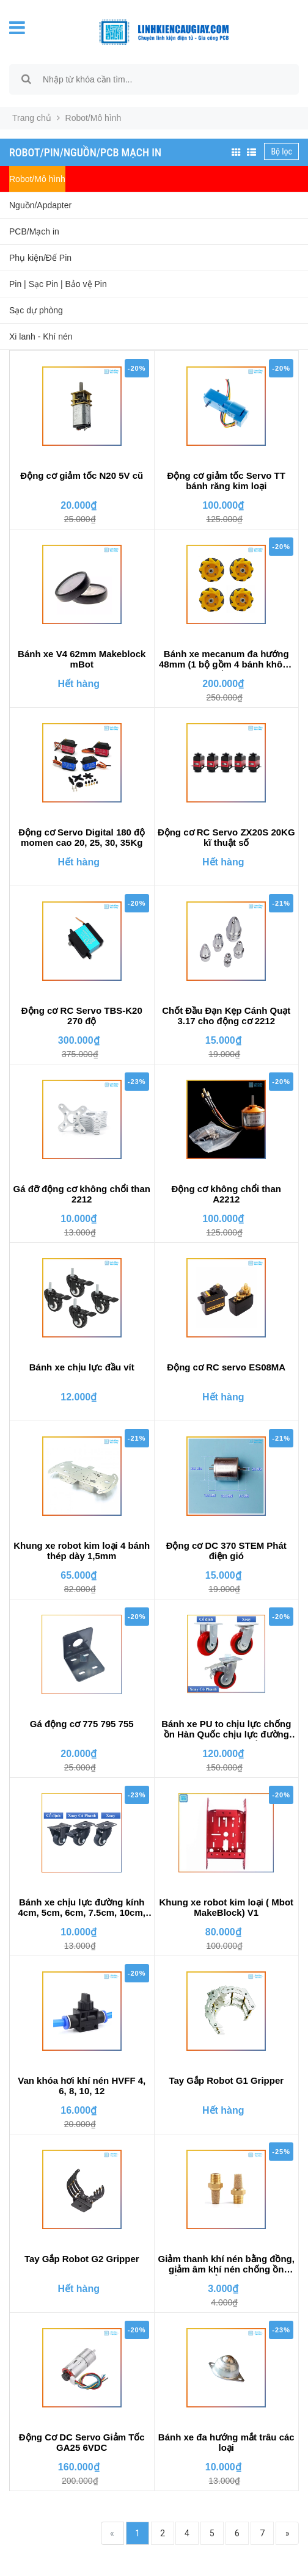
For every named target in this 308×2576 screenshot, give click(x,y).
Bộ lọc (281, 151)
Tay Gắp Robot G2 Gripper (81, 2259)
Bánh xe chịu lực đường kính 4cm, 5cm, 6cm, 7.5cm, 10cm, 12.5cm (81, 1908)
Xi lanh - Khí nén (41, 336)
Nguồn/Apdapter (40, 205)
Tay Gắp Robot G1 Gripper (226, 2080)
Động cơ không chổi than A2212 (227, 1194)
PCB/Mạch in (34, 231)
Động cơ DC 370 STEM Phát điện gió (226, 1550)
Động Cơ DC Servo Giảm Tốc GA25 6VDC (82, 2442)
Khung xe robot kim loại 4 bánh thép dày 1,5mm (81, 1550)
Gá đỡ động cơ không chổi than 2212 (81, 1194)
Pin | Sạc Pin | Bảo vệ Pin (58, 284)
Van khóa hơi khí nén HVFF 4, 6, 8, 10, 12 (81, 2085)
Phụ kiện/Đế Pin (40, 258)
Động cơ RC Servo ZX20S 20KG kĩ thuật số (226, 837)
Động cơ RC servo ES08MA (226, 1367)
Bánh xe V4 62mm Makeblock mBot (81, 659)
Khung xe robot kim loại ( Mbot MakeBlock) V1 (226, 1907)
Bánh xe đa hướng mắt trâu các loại (226, 2442)
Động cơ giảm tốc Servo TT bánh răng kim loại (226, 480)
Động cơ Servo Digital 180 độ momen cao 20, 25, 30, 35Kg (81, 837)
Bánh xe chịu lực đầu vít (81, 1367)
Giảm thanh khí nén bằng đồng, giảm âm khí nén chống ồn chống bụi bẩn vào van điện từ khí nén (226, 2265)
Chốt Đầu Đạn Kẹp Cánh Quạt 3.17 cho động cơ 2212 (226, 1015)
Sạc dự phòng (36, 310)
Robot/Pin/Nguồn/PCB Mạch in (85, 152)
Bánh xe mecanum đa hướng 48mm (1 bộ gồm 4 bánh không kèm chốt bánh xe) (226, 660)
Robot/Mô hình (37, 179)
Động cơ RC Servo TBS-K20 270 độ (81, 1015)
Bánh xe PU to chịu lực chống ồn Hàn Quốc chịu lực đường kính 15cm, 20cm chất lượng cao (226, 1730)
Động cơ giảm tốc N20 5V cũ (81, 475)
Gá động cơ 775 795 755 (82, 1724)
